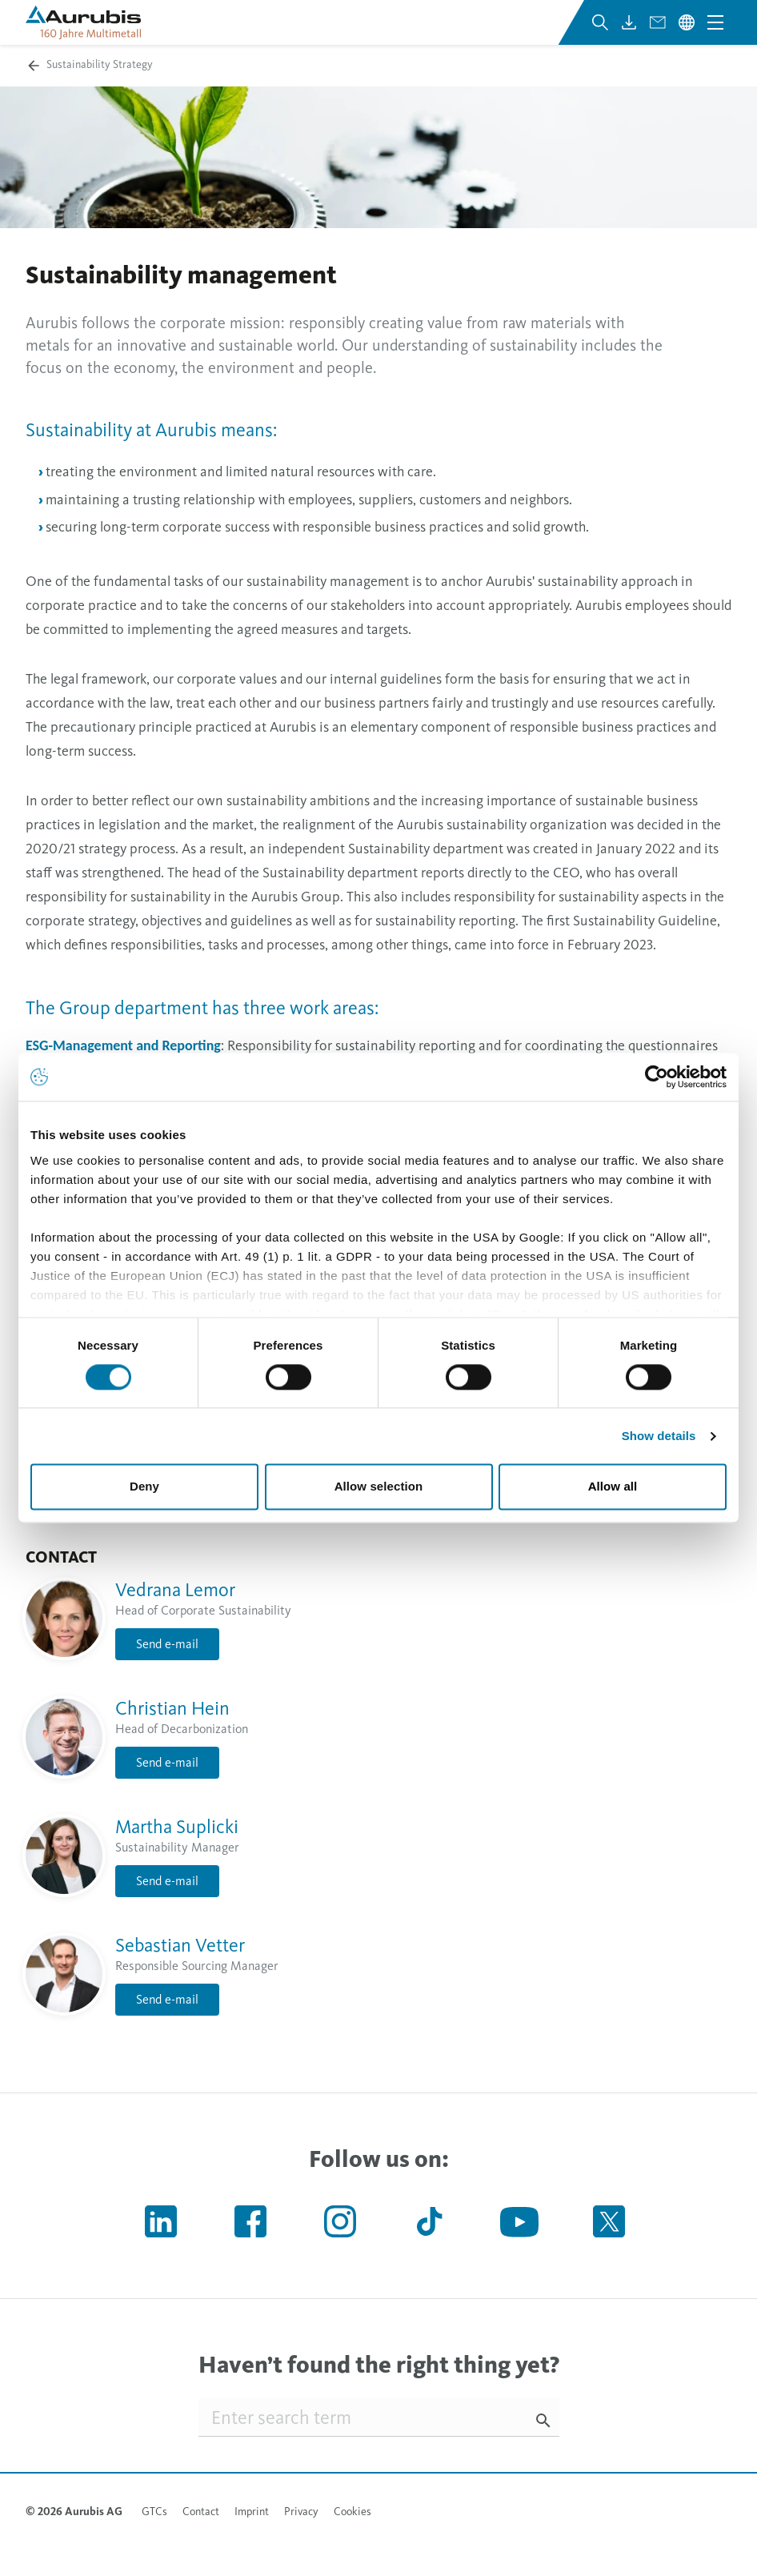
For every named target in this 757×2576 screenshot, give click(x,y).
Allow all (613, 1487)
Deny (144, 1487)
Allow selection (378, 1487)
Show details (659, 1435)
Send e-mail (167, 1643)
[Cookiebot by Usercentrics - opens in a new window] (657, 1077)
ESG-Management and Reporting (123, 1045)
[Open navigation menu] (715, 22)
